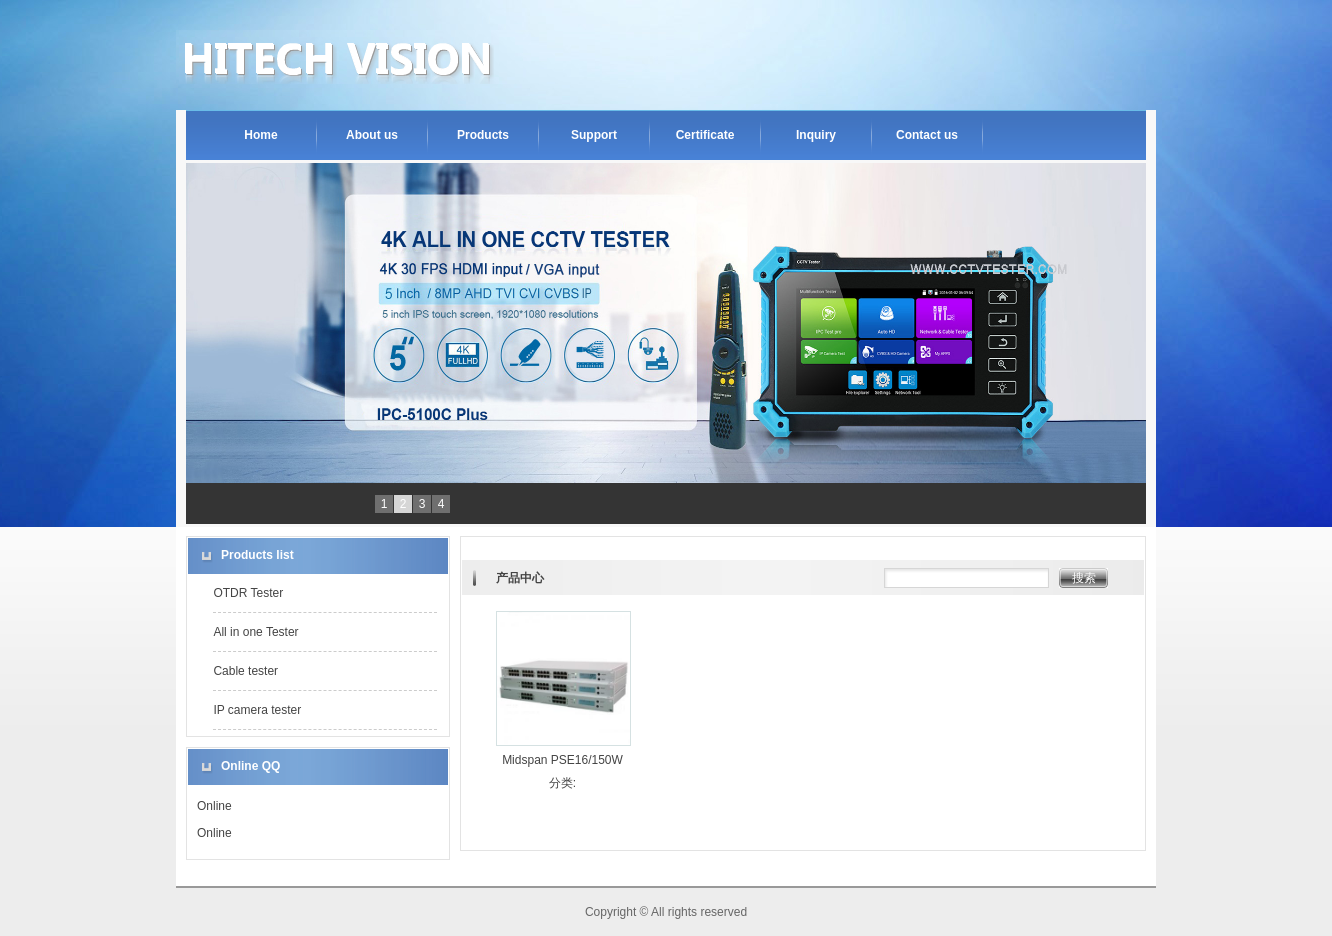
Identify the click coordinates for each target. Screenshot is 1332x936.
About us (372, 135)
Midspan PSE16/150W (562, 760)
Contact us (927, 135)
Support (594, 135)
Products (483, 135)
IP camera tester (257, 710)
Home (260, 135)
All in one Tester (255, 632)
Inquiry (816, 135)
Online (214, 806)
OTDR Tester (248, 593)
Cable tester (245, 671)
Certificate (705, 135)
